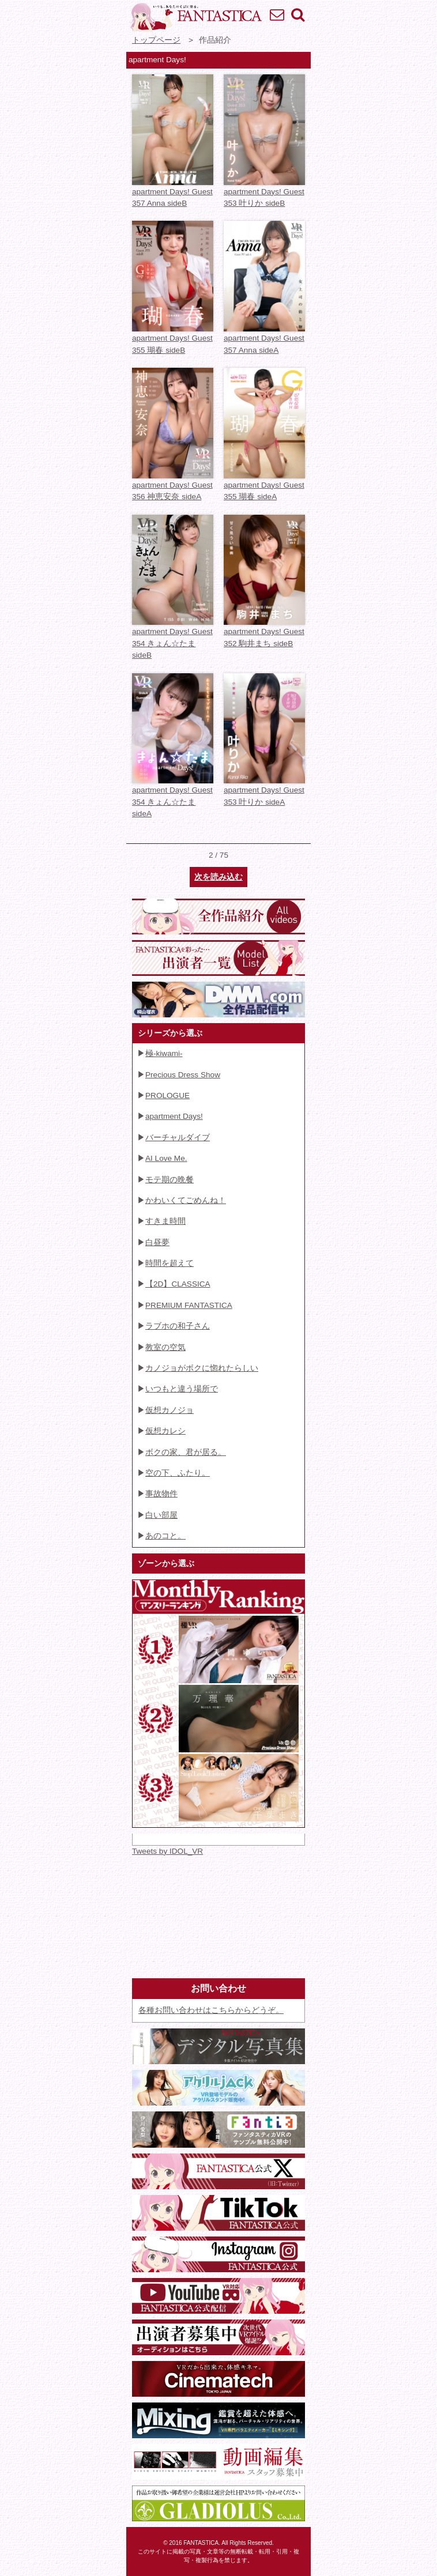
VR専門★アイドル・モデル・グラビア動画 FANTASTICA (195, 17)
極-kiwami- (164, 1053)
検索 (297, 14)
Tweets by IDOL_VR (167, 1851)
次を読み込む (218, 877)
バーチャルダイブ (177, 1137)
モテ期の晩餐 (169, 1179)
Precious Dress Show (182, 1074)
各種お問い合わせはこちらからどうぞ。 (211, 2010)
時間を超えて (169, 1263)
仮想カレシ (165, 1431)
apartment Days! (174, 1116)
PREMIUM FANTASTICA (188, 1305)
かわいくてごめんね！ (185, 1200)
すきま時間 (165, 1221)
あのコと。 (165, 1536)
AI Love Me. (166, 1158)
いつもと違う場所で (181, 1389)
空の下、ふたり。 (177, 1473)
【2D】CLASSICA (177, 1284)
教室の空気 (165, 1347)
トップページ (156, 40)
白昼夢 (157, 1242)
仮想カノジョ (169, 1410)
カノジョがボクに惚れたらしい (201, 1368)
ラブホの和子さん (177, 1326)
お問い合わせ (276, 14)
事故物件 (161, 1493)
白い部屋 (161, 1515)
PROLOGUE (167, 1095)
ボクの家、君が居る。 (185, 1452)
